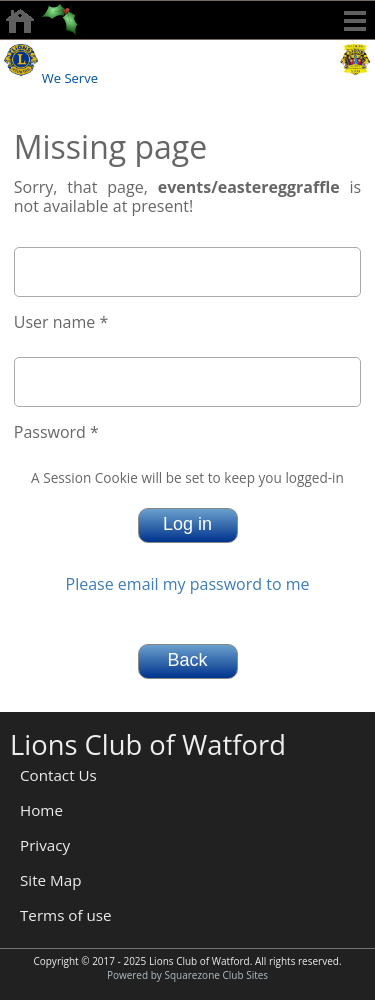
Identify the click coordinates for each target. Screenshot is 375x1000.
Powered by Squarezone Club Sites (187, 975)
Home (41, 810)
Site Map (50, 880)
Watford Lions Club (189, 54)
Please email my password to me (188, 584)
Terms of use (66, 915)
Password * (56, 432)
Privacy (45, 845)
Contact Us (58, 775)
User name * (61, 322)
